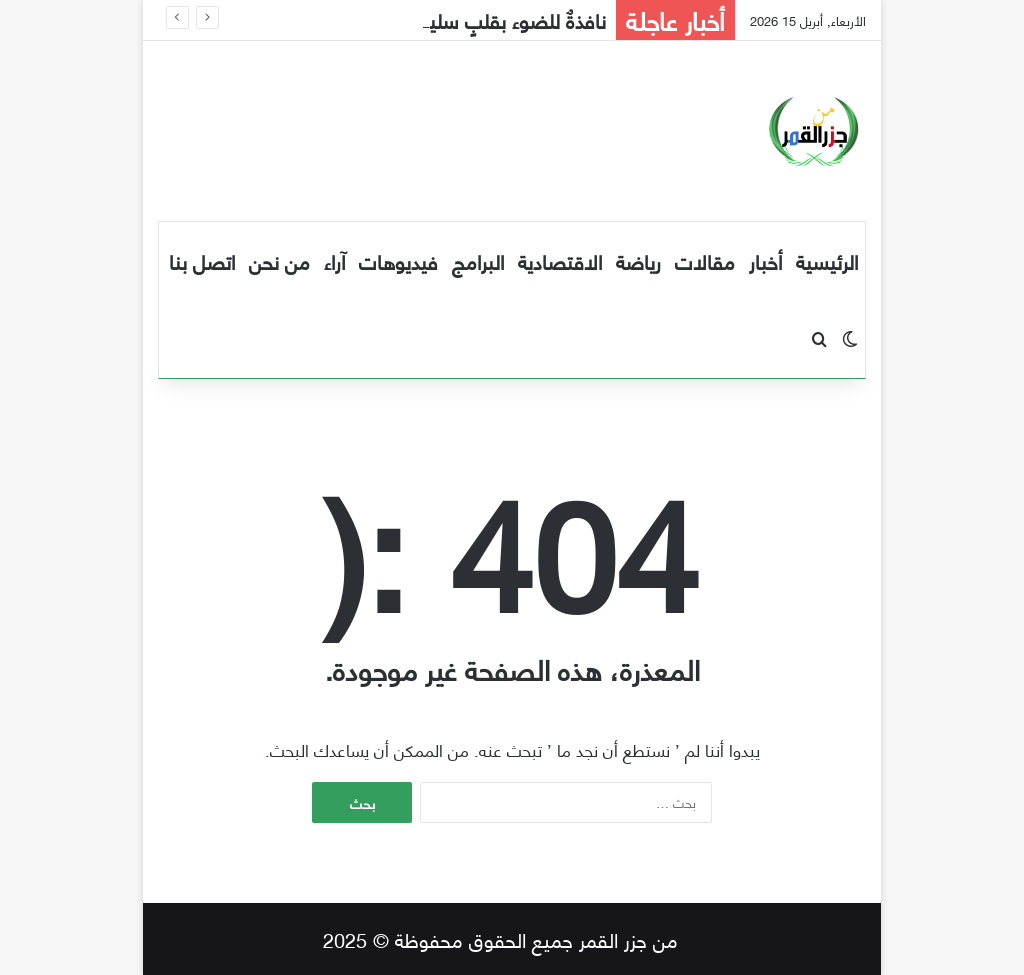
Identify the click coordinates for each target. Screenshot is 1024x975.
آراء (334, 260)
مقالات (705, 260)
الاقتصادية (560, 260)
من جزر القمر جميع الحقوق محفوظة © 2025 (500, 938)
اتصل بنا (202, 260)
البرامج (478, 260)
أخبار (765, 260)
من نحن (279, 260)
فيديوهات (398, 260)
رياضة (638, 260)
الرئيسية (827, 260)
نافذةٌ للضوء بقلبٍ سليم (511, 19)
